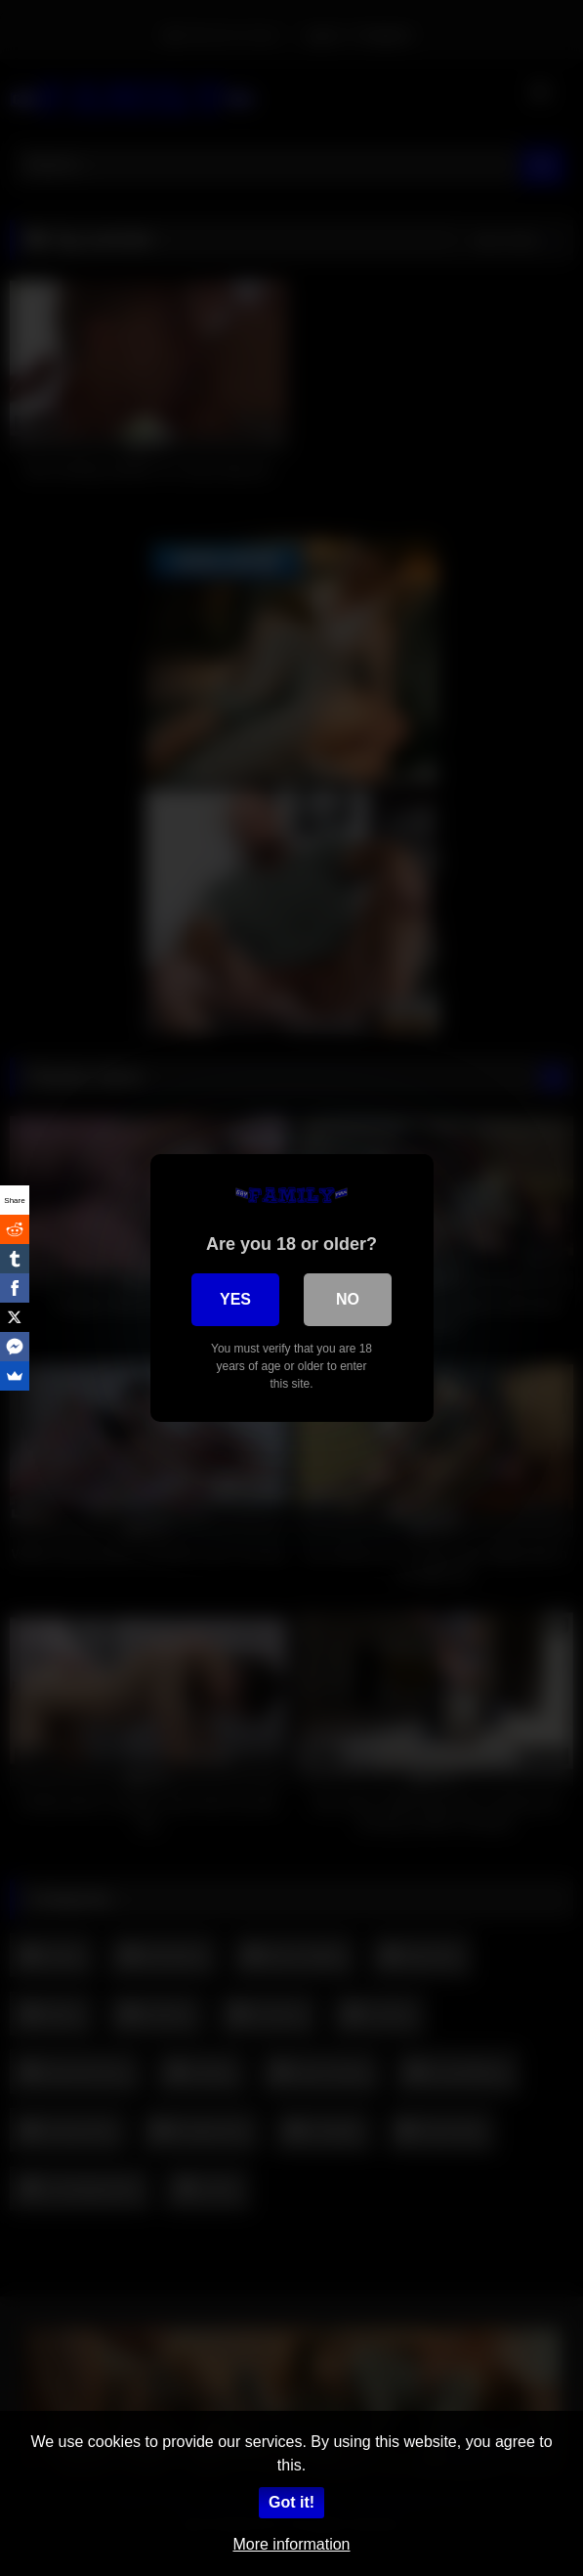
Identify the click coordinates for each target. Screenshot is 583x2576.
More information (291, 2544)
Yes (235, 1299)
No (347, 1299)
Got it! (291, 2502)
